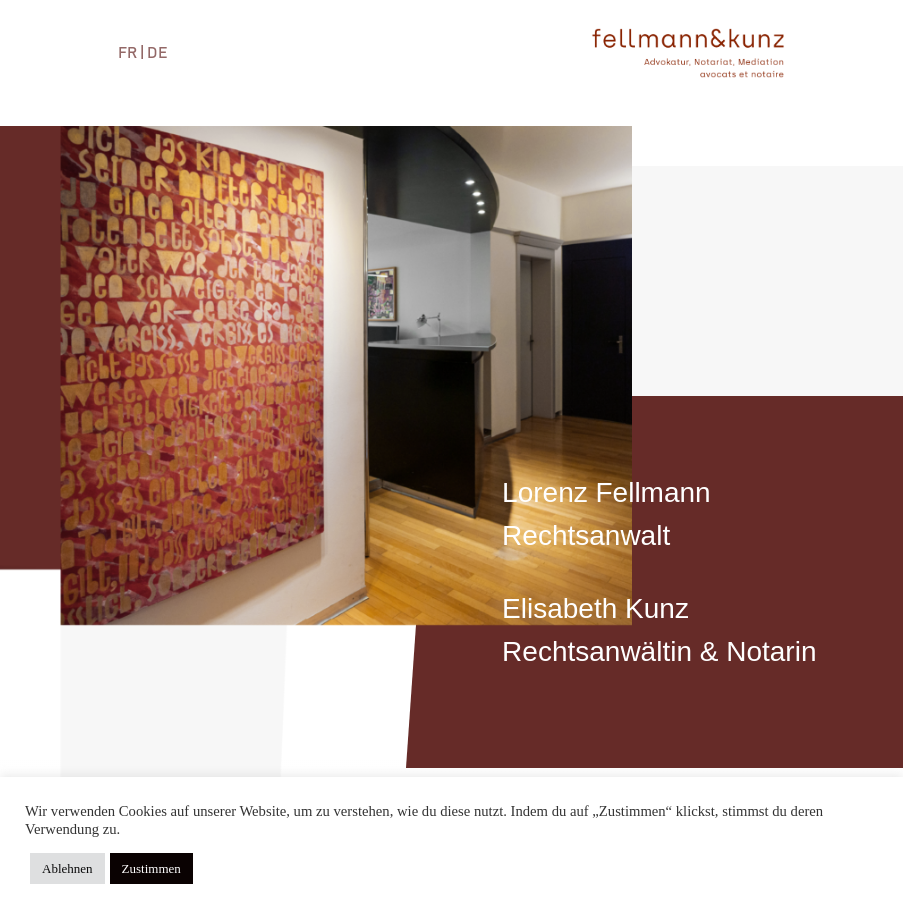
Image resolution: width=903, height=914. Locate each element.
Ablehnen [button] (67, 868)
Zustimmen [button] (151, 868)
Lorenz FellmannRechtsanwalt (606, 514)
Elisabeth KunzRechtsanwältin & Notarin (659, 630)
